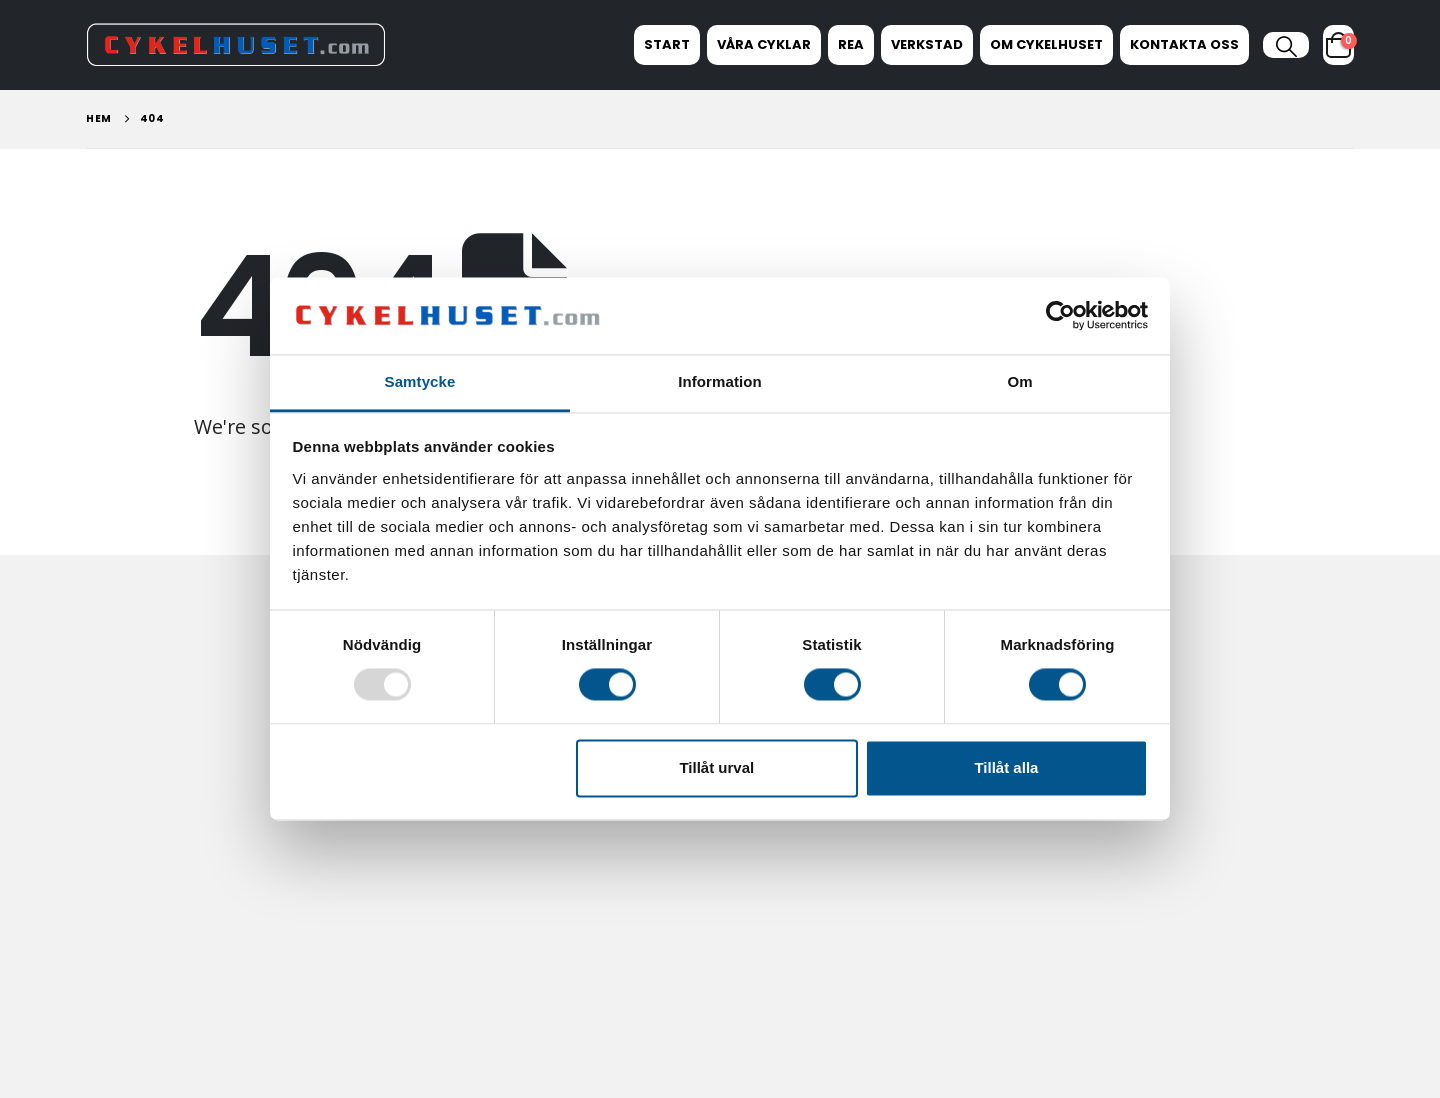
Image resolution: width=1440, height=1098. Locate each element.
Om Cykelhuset (1046, 44)
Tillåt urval (716, 767)
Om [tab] (1019, 381)
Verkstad (927, 44)
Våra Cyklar (764, 44)
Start (667, 44)
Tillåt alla (1006, 767)
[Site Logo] (236, 44)
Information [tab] (720, 381)
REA (851, 44)
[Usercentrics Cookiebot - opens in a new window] (1060, 316)
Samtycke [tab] (420, 381)
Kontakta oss (1184, 44)
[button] (1285, 47)
